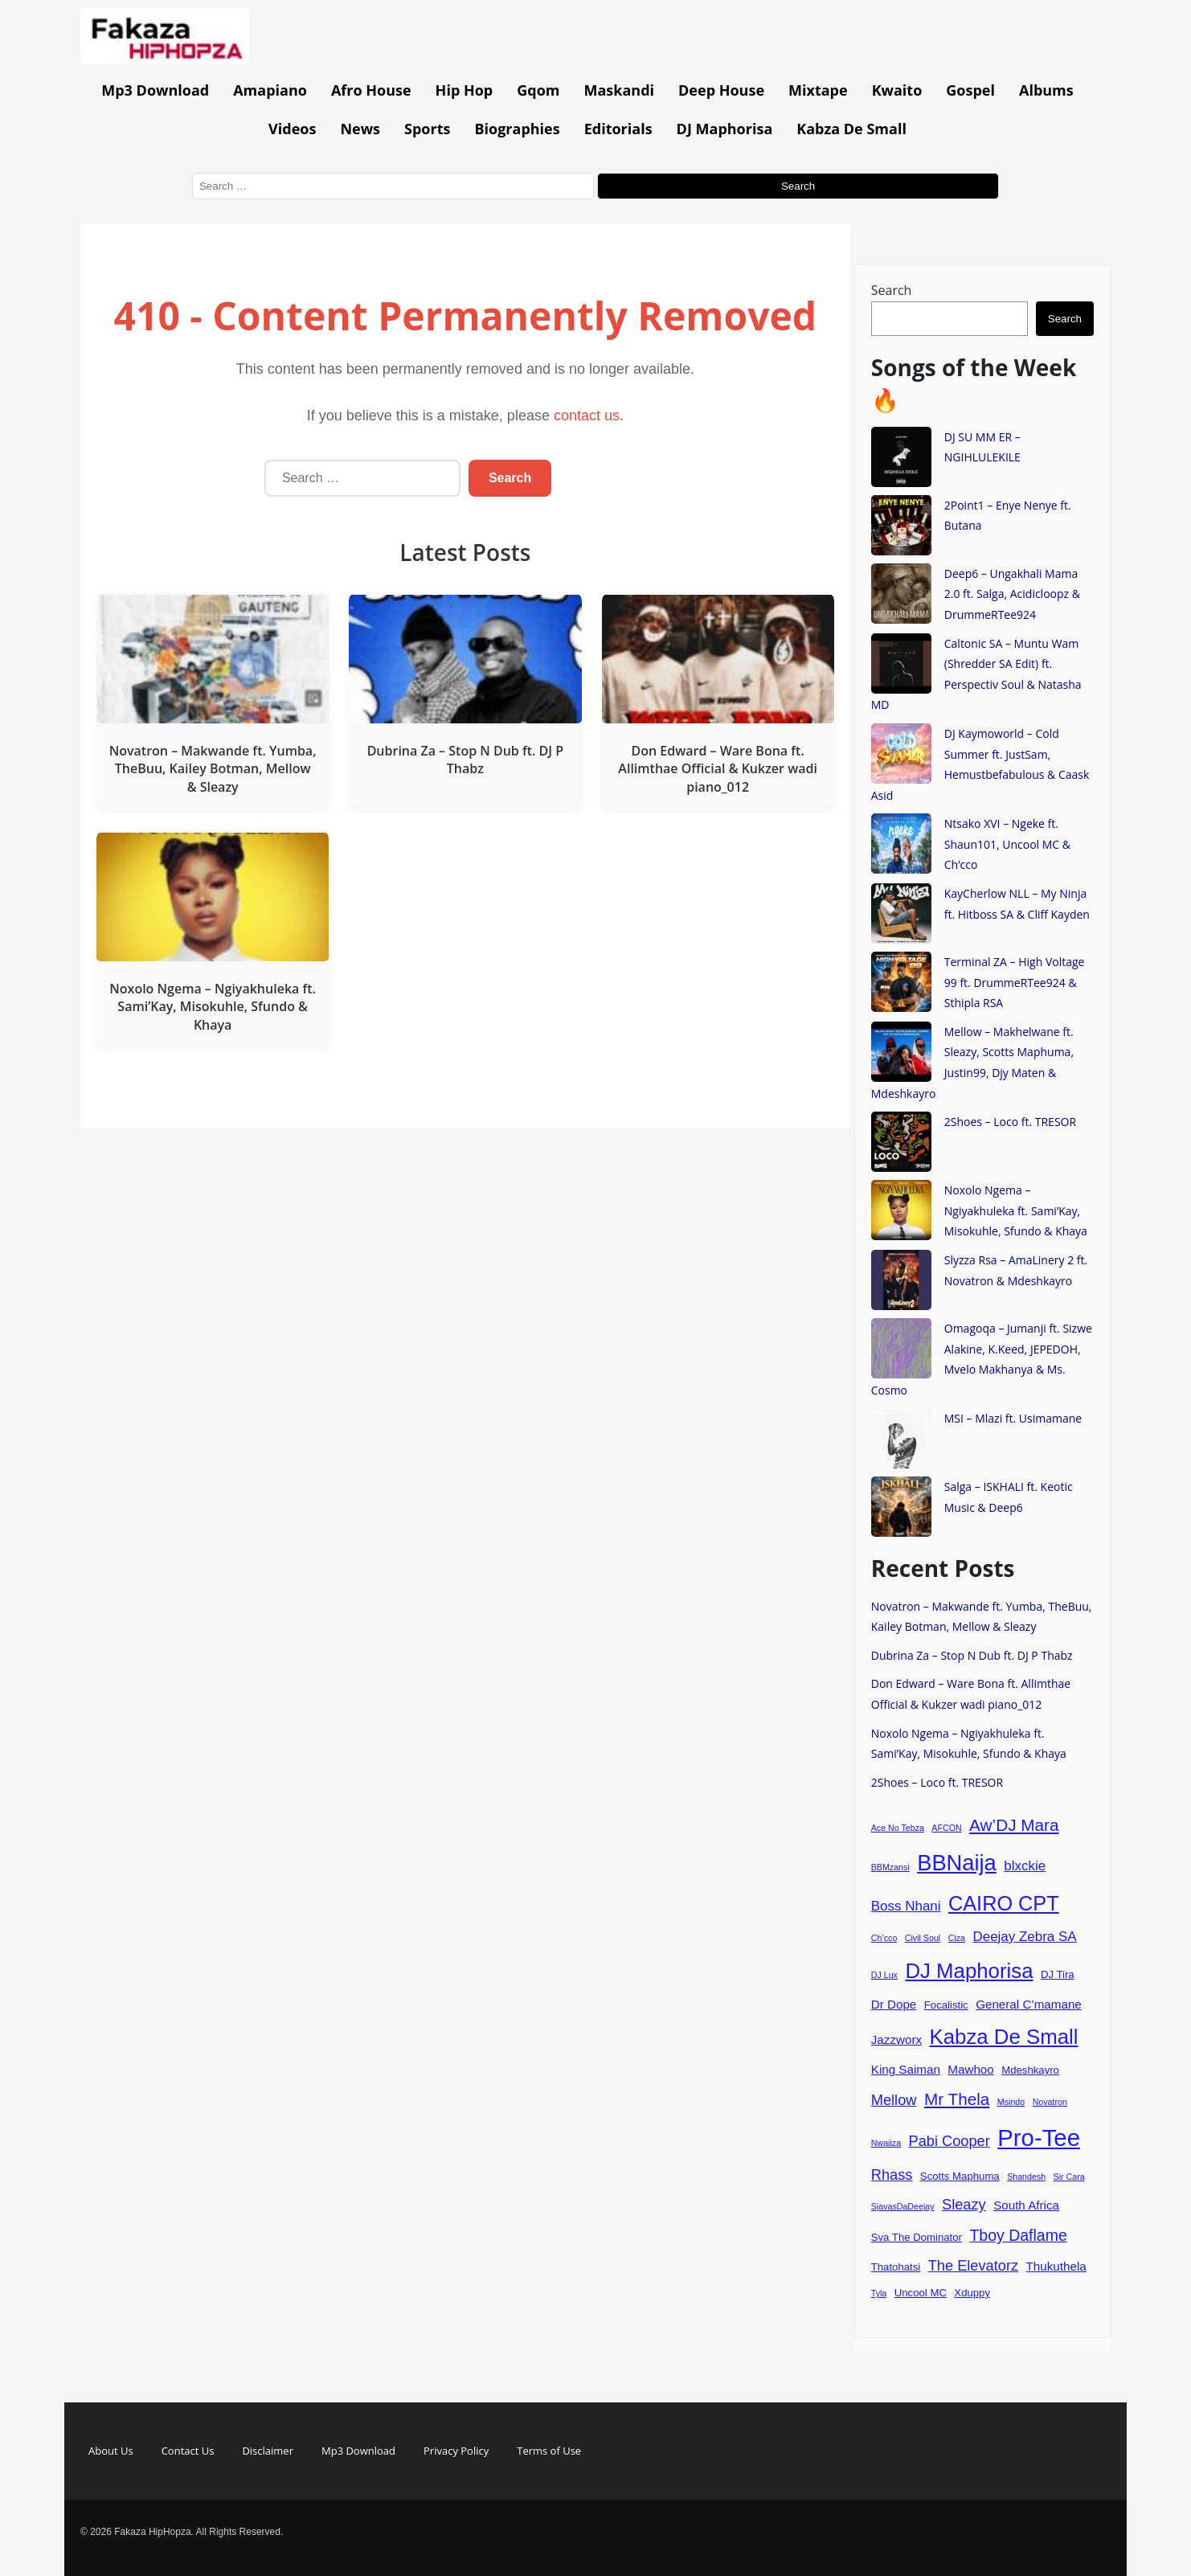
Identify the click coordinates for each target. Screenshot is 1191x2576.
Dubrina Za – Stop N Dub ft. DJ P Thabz (972, 1655)
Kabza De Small (851, 128)
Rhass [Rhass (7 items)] (892, 2174)
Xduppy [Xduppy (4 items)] (972, 2293)
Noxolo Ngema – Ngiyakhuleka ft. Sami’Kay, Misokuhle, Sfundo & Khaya (1015, 1210)
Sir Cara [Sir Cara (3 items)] (1069, 2176)
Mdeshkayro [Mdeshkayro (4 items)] (1030, 2070)
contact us (587, 415)
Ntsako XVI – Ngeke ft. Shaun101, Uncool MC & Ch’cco (1007, 844)
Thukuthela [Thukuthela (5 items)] (1056, 2266)
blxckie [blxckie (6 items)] (1025, 1866)
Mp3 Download (155, 90)
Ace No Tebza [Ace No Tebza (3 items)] (897, 1828)
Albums (1046, 90)
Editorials (618, 128)
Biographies (516, 128)
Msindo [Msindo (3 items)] (1011, 2102)
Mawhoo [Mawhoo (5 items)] (970, 2069)
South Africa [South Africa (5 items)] (1026, 2205)
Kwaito (897, 90)
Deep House (721, 90)
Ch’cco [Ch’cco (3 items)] (884, 1938)
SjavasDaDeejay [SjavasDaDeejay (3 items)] (903, 2206)
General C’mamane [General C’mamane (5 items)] (1029, 2004)
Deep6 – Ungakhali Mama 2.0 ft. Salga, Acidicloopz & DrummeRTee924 (1012, 594)
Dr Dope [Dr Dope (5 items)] (894, 2004)
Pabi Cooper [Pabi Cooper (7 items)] (949, 2140)
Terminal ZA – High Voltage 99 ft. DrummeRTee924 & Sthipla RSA (1014, 982)
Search (891, 290)
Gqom (538, 90)
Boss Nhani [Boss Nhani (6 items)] (906, 1906)
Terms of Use (549, 2450)
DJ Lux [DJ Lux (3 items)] (884, 1975)
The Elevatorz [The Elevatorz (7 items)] (973, 2265)
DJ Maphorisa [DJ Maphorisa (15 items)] (969, 1971)
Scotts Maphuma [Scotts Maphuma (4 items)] (960, 2176)
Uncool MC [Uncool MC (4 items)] (920, 2293)
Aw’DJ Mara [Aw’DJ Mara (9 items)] (1013, 1825)
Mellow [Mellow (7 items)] (894, 2099)
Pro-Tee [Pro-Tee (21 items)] (1038, 2137)
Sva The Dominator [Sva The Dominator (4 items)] (916, 2237)
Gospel (970, 90)
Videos (292, 128)
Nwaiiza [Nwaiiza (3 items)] (886, 2143)
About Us (110, 2450)
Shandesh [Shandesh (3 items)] (1026, 2176)
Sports (427, 128)
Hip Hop (464, 90)
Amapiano (270, 90)
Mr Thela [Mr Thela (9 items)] (957, 2099)
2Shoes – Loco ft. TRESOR (1010, 1121)
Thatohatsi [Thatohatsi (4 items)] (896, 2267)
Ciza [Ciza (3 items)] (956, 1938)
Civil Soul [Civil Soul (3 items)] (922, 1938)
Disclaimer (267, 2450)
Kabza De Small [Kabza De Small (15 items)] (1004, 2036)
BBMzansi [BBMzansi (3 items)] (890, 1867)
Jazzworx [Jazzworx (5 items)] (896, 2039)
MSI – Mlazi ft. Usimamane (1013, 1418)
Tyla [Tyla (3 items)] (879, 2293)
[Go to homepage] (164, 59)
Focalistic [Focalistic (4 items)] (946, 2005)
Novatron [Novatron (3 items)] (1050, 2102)
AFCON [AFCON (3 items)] (946, 1828)
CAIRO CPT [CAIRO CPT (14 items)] (1003, 1903)
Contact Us (188, 2450)
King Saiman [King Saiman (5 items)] (905, 2069)
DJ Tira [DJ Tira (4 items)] (1057, 1974)
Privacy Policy (456, 2450)
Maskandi (619, 90)
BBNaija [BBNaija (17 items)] (957, 1862)
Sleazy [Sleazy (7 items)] (964, 2204)
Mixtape (818, 90)
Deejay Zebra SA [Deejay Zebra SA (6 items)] (1024, 1936)
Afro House (371, 90)
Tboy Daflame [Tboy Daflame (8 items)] (1017, 2235)
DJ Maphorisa (725, 128)
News (360, 128)
